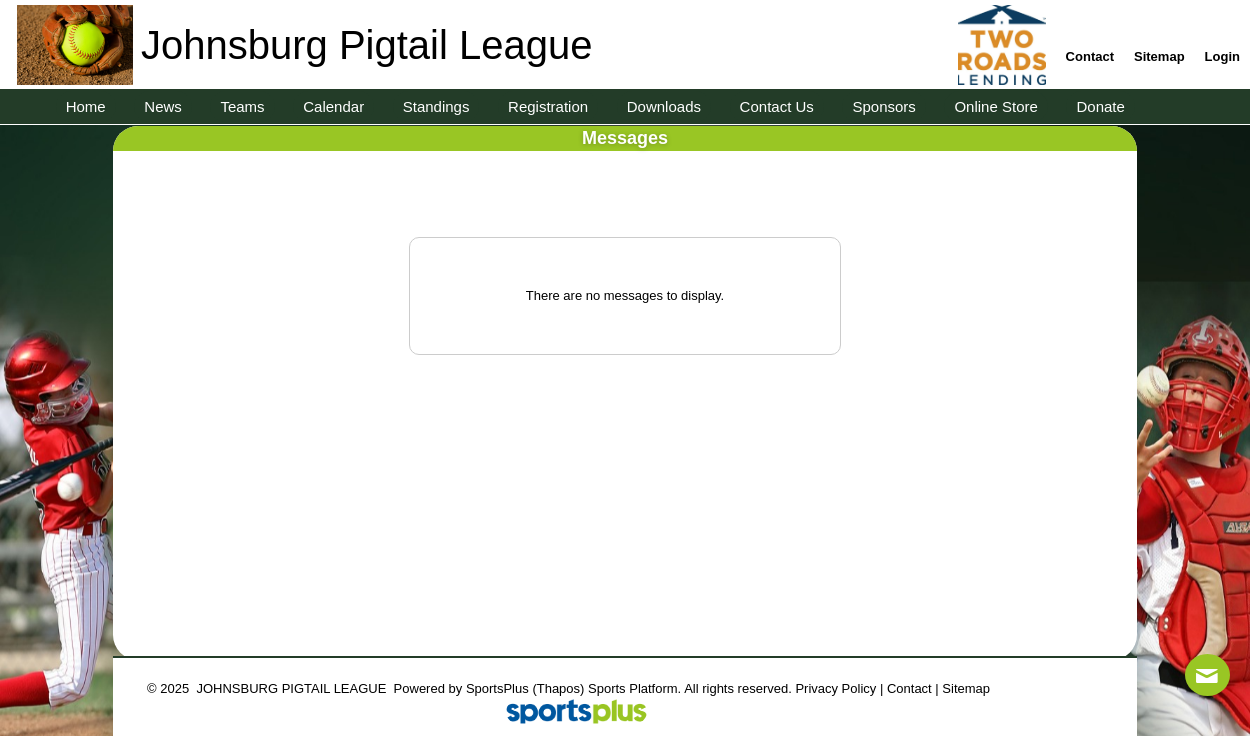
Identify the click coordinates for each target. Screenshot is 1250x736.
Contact (909, 688)
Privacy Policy (835, 688)
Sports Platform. (634, 688)
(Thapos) (558, 688)
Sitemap (966, 688)
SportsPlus (497, 688)
